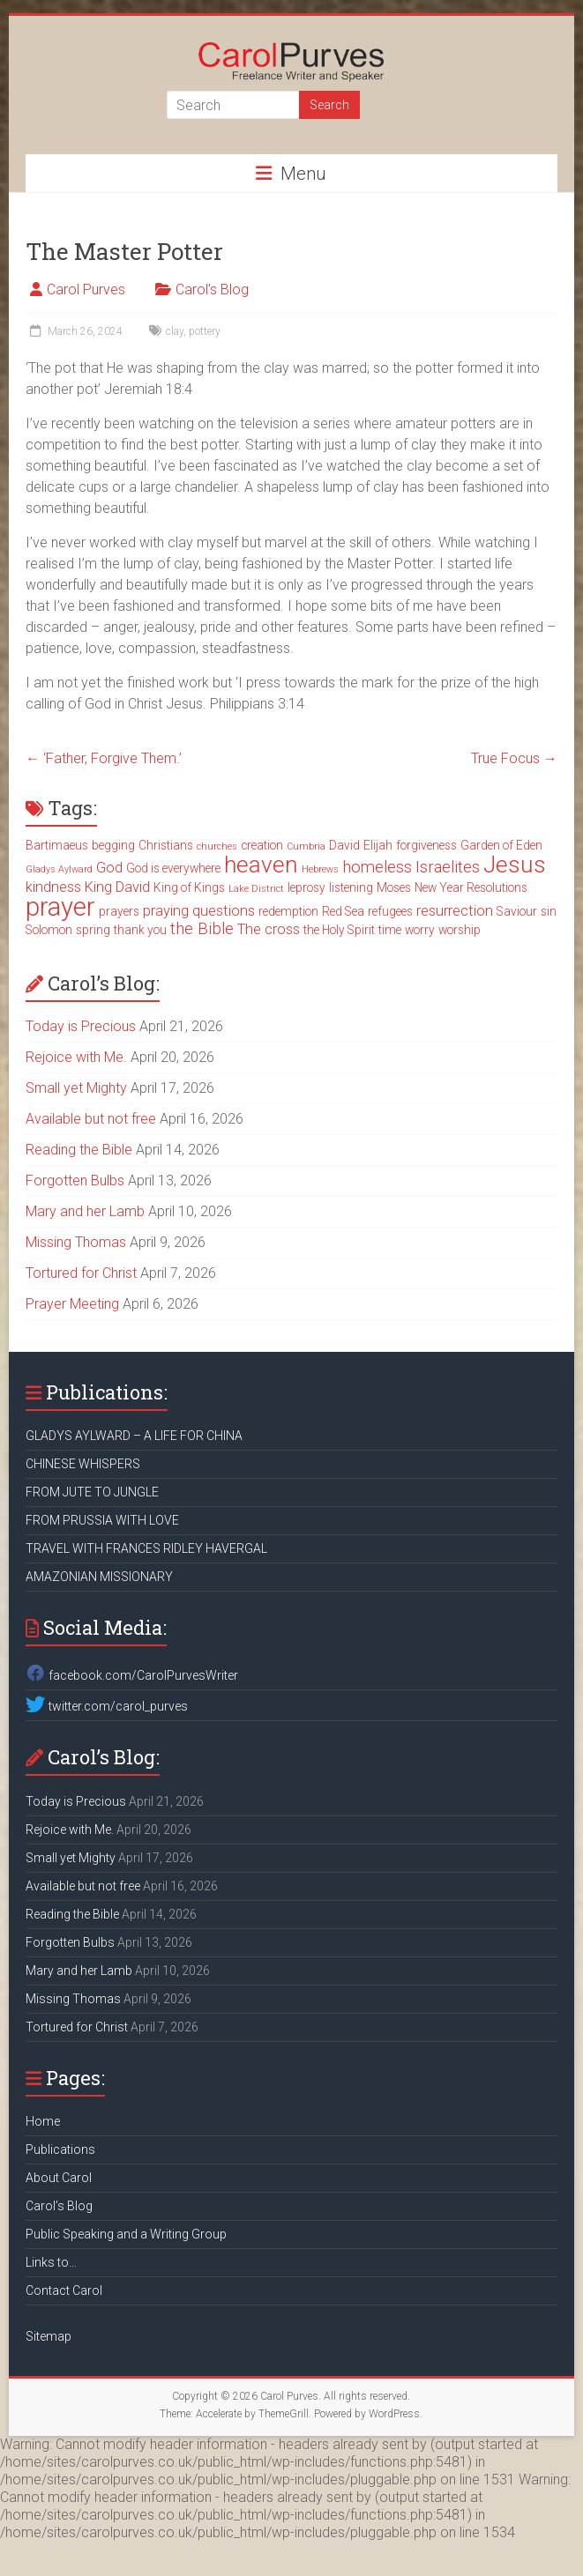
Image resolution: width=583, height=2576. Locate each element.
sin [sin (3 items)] (549, 911)
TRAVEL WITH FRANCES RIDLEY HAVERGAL (146, 1548)
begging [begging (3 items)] (113, 845)
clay (174, 331)
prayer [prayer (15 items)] (60, 907)
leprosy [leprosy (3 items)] (306, 887)
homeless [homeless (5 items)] (377, 867)
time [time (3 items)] (389, 930)
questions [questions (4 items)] (223, 910)
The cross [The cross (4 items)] (268, 929)
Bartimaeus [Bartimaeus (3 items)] (57, 845)
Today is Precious (81, 1026)
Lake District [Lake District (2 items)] (256, 889)
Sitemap (48, 2336)
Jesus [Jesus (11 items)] (514, 864)
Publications (60, 2149)
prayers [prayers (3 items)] (119, 911)
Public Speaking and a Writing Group (126, 2234)
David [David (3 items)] (344, 845)
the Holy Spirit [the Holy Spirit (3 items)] (339, 930)
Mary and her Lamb (85, 1211)
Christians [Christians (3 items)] (165, 845)
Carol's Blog (212, 289)
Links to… (51, 2262)
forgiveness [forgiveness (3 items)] (426, 845)
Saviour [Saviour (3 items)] (517, 911)
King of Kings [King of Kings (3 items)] (189, 887)
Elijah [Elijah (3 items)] (377, 845)
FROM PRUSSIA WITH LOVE (102, 1520)
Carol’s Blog (59, 2206)
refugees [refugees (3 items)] (390, 911)
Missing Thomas (76, 1242)
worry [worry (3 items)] (420, 930)
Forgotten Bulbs (75, 1180)
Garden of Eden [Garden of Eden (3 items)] (501, 845)
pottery (204, 331)
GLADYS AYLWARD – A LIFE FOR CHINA (134, 1436)
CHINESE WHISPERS (83, 1464)
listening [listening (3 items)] (351, 887)
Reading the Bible (79, 1149)
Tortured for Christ (81, 1273)
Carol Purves (86, 289)
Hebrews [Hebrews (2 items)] (320, 869)
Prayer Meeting (72, 1303)
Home (43, 2121)
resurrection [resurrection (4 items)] (454, 910)
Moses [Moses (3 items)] (394, 887)
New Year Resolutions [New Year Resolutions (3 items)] (471, 887)
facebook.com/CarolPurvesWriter (131, 1675)
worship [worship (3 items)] (459, 930)
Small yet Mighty (76, 1088)
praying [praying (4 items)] (166, 910)
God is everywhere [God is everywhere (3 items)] (173, 868)
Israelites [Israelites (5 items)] (447, 867)
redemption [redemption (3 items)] (288, 911)
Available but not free (91, 1118)
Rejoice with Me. (76, 1057)
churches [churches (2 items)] (217, 846)
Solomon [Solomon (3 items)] (49, 930)
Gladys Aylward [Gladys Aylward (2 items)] (59, 869)
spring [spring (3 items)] (93, 930)
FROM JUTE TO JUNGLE (92, 1492)
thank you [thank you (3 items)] (140, 930)
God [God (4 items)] (109, 867)
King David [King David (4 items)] (117, 887)
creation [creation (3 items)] (262, 845)
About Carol (59, 2178)
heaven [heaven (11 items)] (261, 864)
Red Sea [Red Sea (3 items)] (343, 911)
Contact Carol (64, 2290)
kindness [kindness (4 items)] (53, 887)
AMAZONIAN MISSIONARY (99, 1577)
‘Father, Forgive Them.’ (104, 758)
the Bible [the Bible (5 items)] (202, 929)
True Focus (514, 758)
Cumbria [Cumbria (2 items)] (306, 846)
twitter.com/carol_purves (106, 1706)
